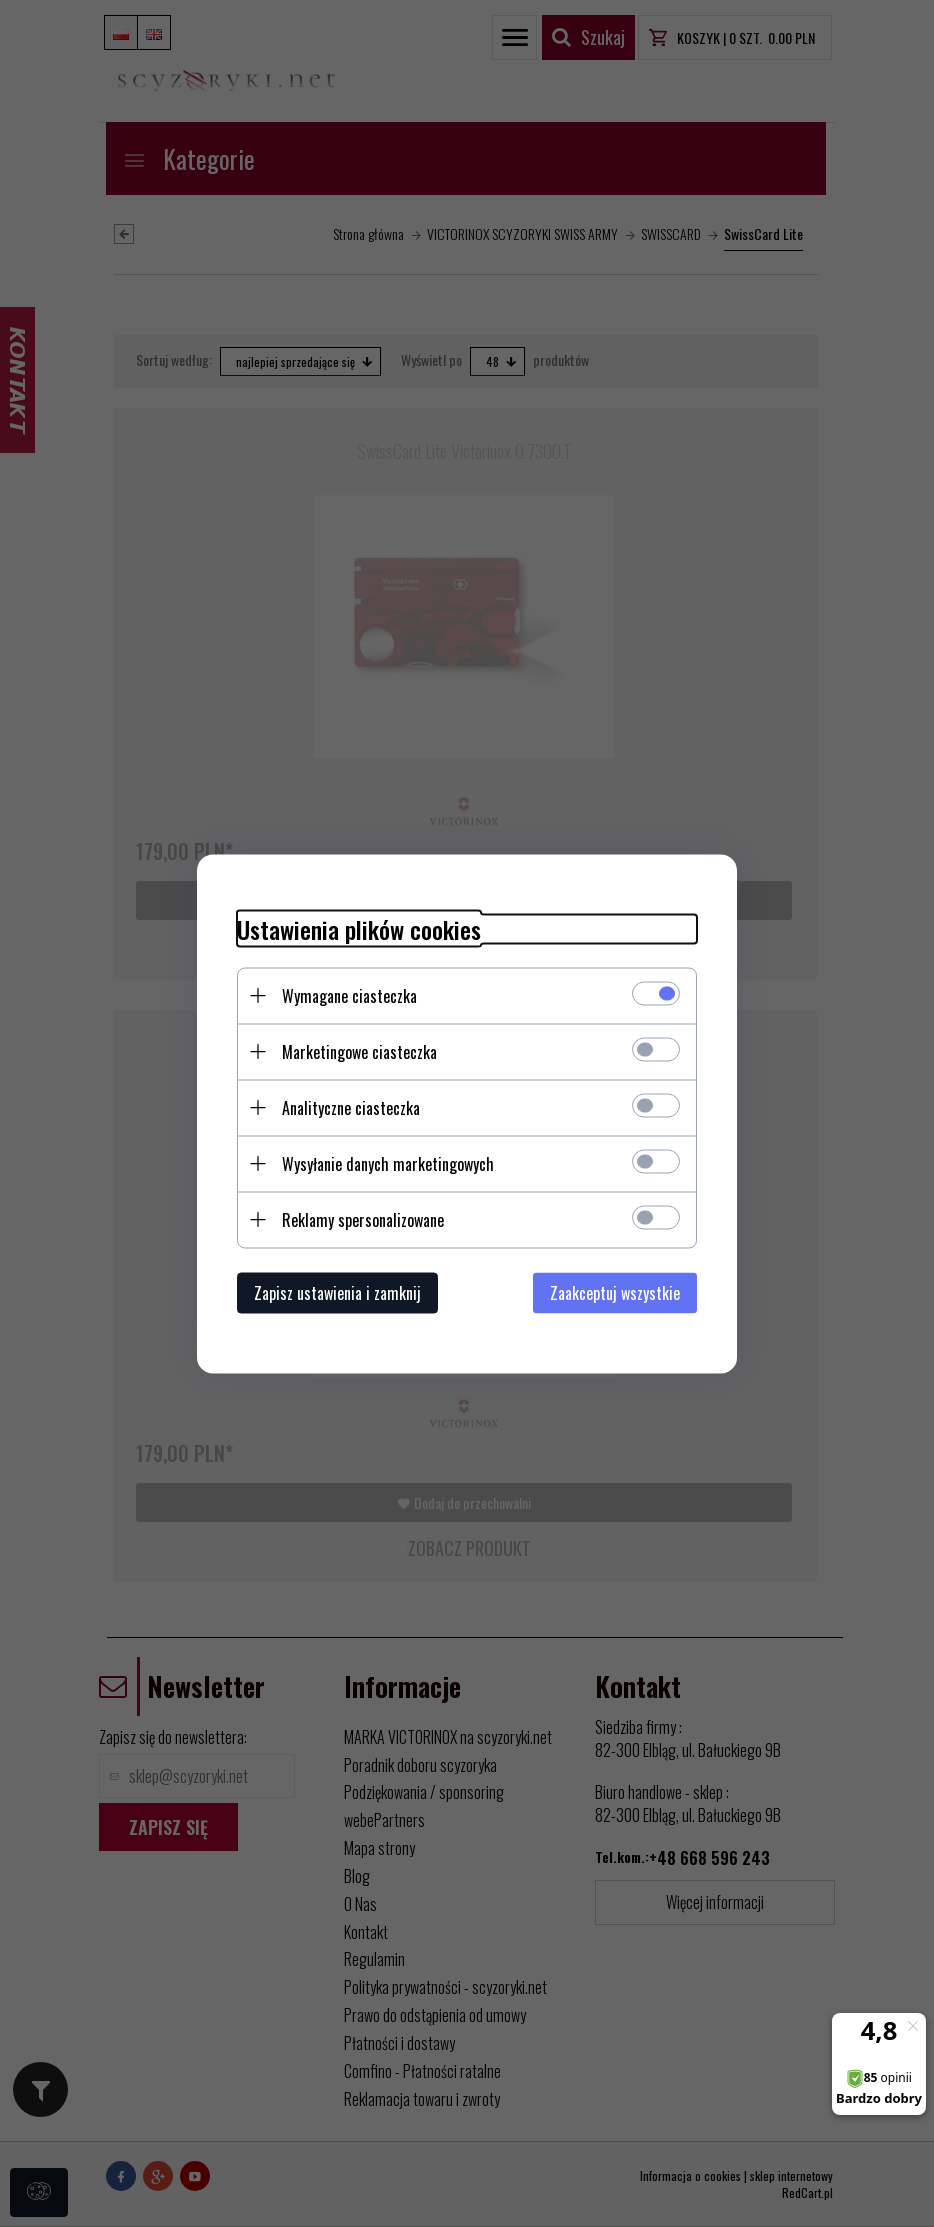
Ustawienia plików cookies (359, 928)
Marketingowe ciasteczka (359, 1051)
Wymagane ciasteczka (349, 995)
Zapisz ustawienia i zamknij (337, 1292)
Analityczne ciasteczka (351, 1107)
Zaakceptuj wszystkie (615, 1292)
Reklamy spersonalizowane (363, 1219)
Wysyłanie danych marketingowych (388, 1163)
